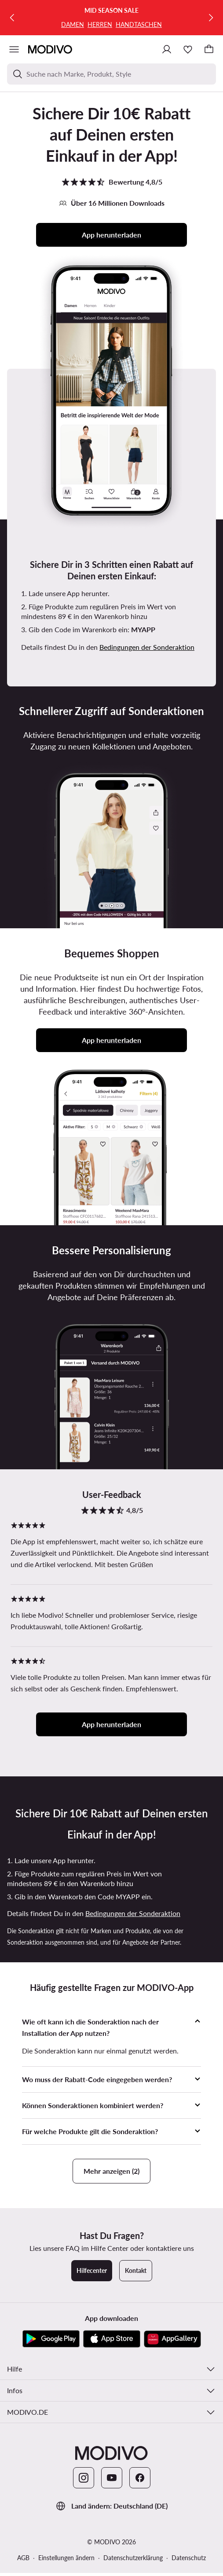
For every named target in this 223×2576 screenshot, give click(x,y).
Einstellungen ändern (66, 2557)
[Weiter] (210, 17)
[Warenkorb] (208, 49)
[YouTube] (111, 2477)
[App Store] (111, 2339)
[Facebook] (139, 2477)
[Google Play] (51, 2339)
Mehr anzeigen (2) (111, 2171)
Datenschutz (189, 2557)
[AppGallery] (172, 2339)
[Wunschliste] (187, 49)
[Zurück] (12, 17)
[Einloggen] (166, 49)
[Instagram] (83, 2477)
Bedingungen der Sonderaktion (146, 647)
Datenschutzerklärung (133, 2557)
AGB (23, 2557)
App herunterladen (111, 234)
